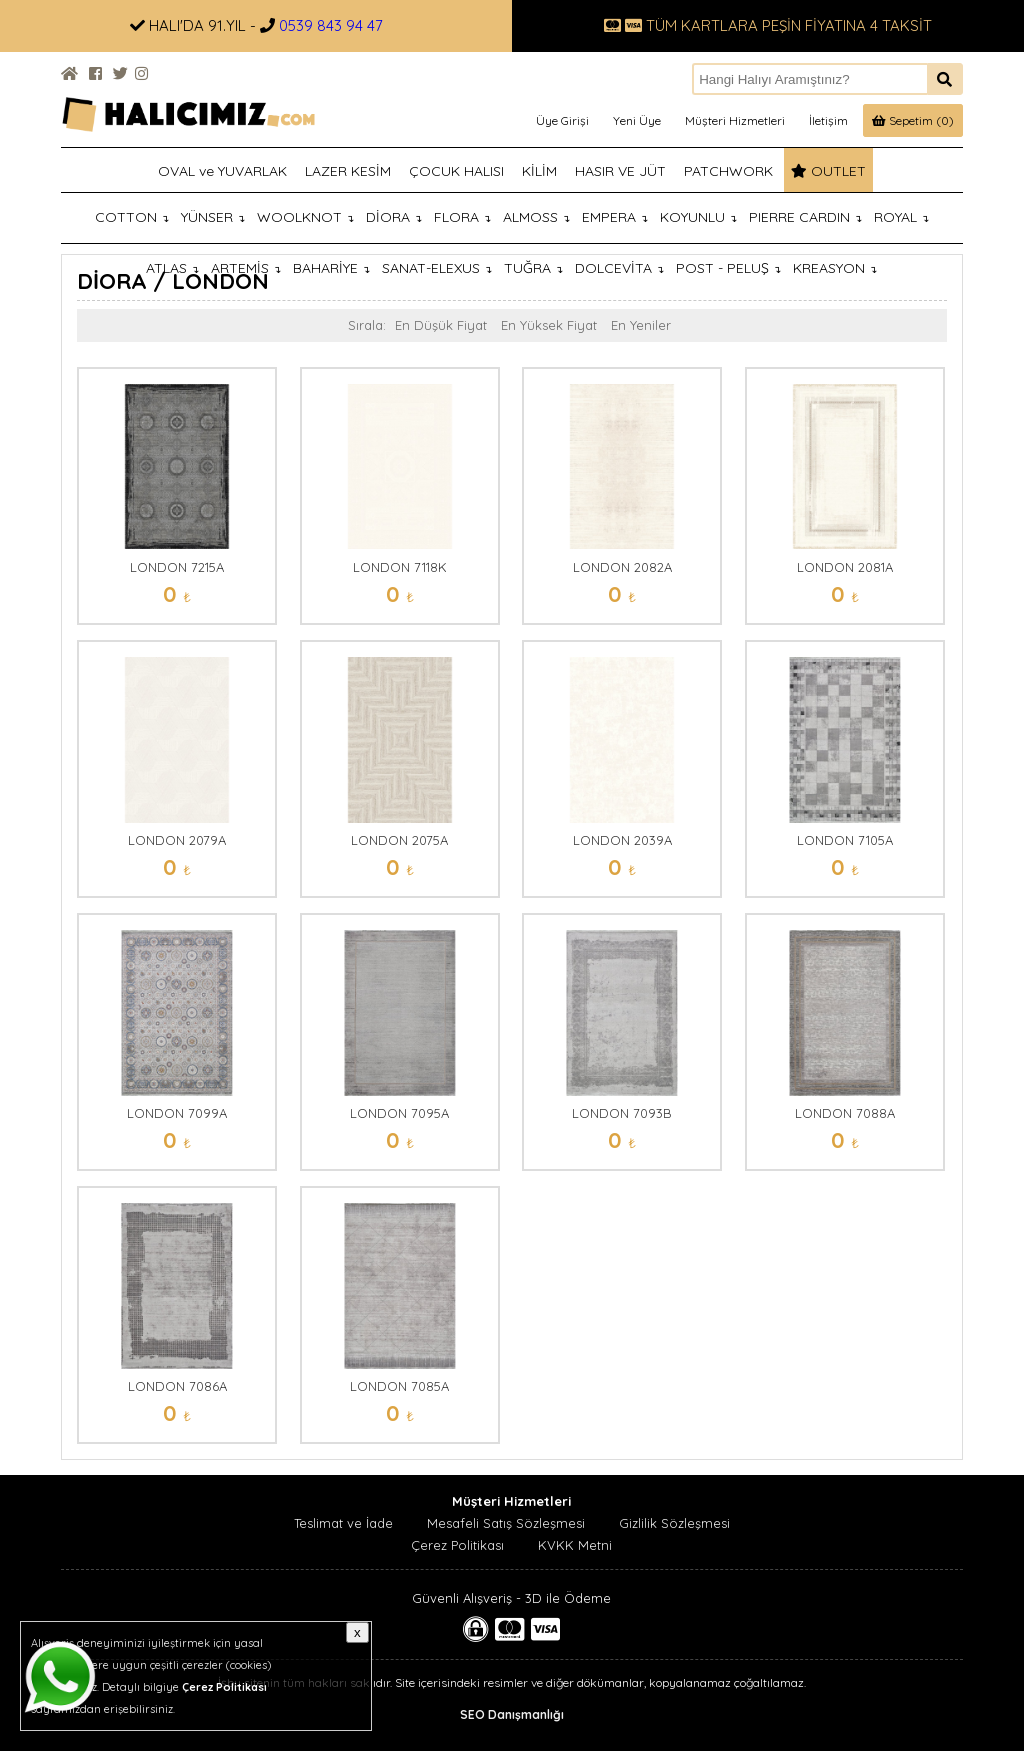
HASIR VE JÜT (620, 171)
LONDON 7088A (845, 1113)
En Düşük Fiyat (441, 325)
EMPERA (615, 217)
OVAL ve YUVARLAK (222, 171)
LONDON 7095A (399, 1113)
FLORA (462, 217)
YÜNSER (213, 217)
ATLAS (172, 268)
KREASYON (835, 268)
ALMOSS (536, 217)
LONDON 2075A (399, 840)
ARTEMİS (246, 268)
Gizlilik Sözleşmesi (674, 1523)
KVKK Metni (575, 1545)
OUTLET (828, 171)
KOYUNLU (698, 217)
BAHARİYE (331, 268)
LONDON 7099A (177, 1113)
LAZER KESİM (348, 171)
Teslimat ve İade (343, 1523)
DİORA (394, 217)
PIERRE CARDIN (805, 217)
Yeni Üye (637, 120)
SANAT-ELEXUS (437, 268)
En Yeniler (641, 325)
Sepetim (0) (913, 120)
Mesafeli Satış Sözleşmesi (506, 1523)
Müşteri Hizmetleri (735, 120)
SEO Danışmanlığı (512, 1714)
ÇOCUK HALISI (456, 171)
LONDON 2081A (845, 567)
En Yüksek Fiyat (549, 325)
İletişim (828, 120)
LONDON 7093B (622, 1113)
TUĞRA (533, 268)
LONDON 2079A (177, 840)
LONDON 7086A (177, 1386)
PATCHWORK (728, 171)
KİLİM (539, 171)
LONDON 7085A (399, 1386)
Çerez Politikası (457, 1545)
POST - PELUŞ (728, 268)
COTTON (132, 217)
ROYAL (901, 217)
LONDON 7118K (400, 567)
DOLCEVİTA (619, 268)
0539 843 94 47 (331, 25)
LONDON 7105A (845, 840)
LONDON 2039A (622, 840)
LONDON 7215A (177, 567)
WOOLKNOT (305, 217)
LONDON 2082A (622, 567)
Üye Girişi (562, 120)
